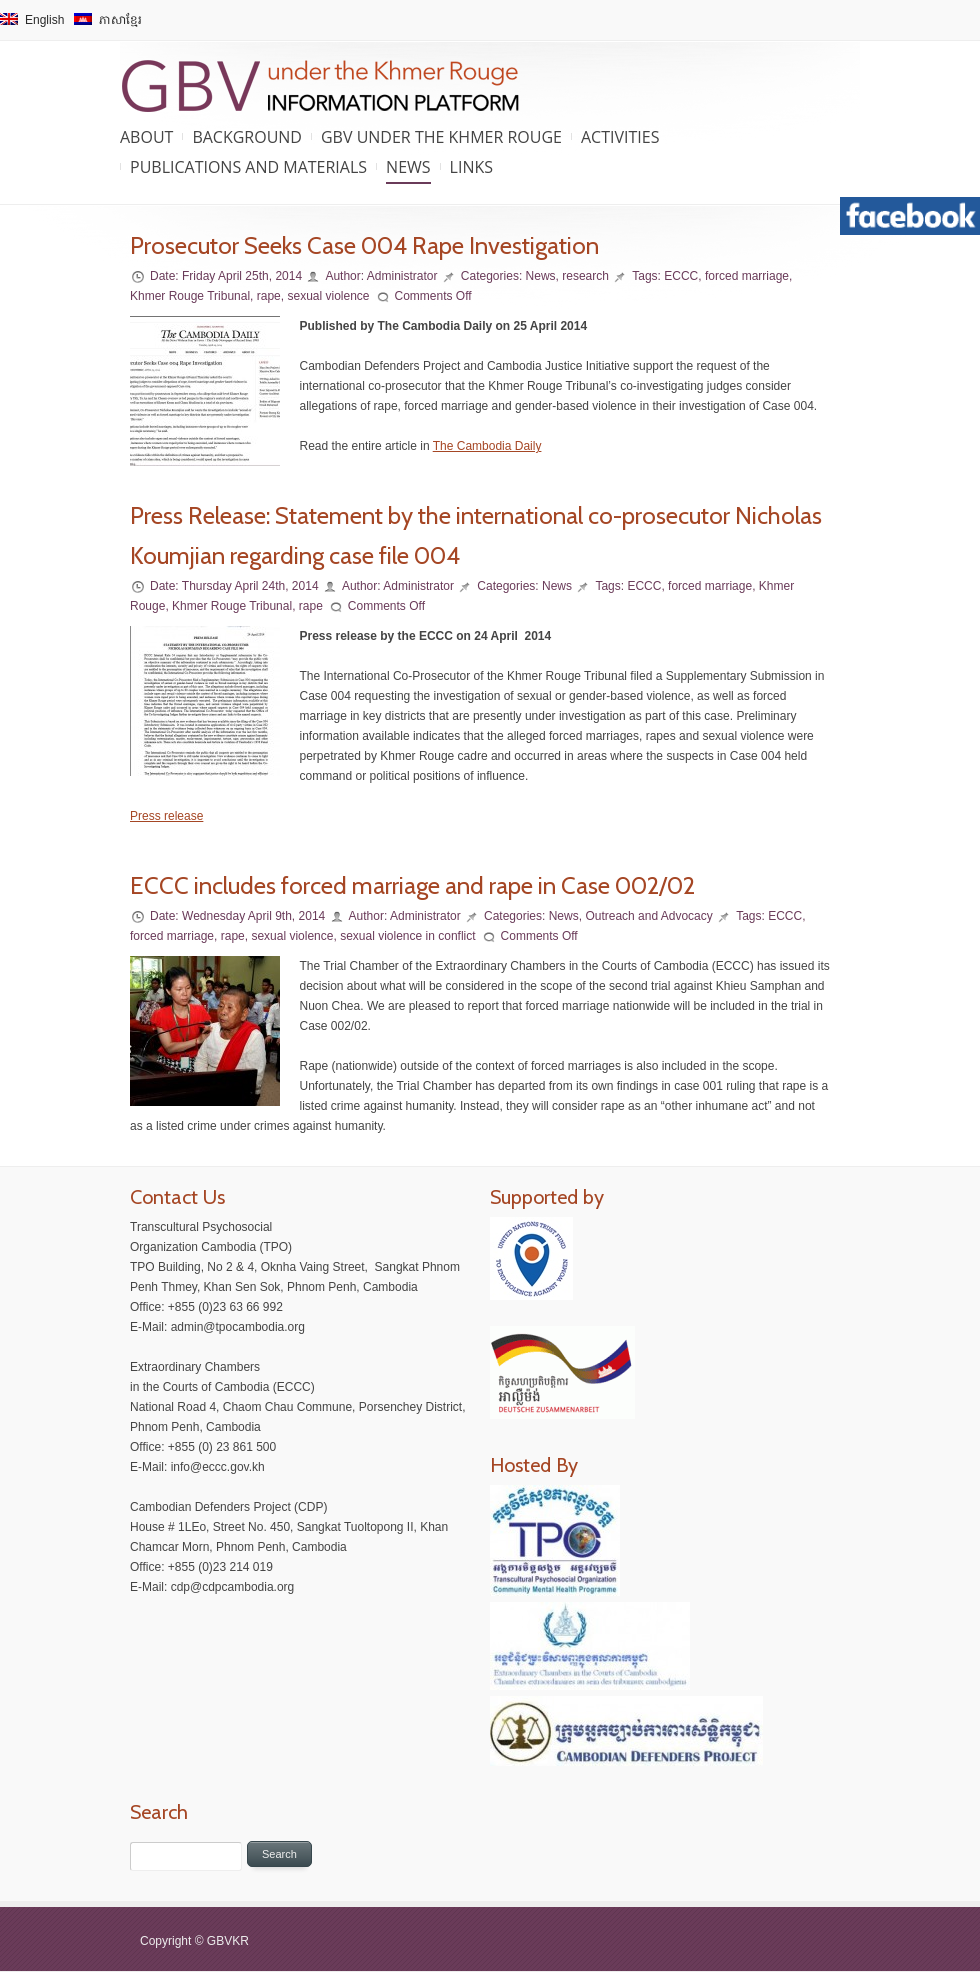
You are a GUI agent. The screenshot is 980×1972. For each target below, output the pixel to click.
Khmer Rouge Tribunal (190, 296)
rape (269, 296)
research (585, 276)
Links (471, 167)
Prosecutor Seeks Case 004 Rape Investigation (364, 245)
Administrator (402, 276)
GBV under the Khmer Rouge (441, 137)
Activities (620, 137)
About (146, 137)
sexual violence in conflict (407, 936)
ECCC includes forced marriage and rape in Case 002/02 (412, 885)
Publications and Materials (248, 167)
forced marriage (747, 276)
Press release (166, 816)
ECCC (681, 276)
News (408, 167)
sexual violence (328, 296)
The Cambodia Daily (487, 446)
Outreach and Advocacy (648, 916)
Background (247, 137)
